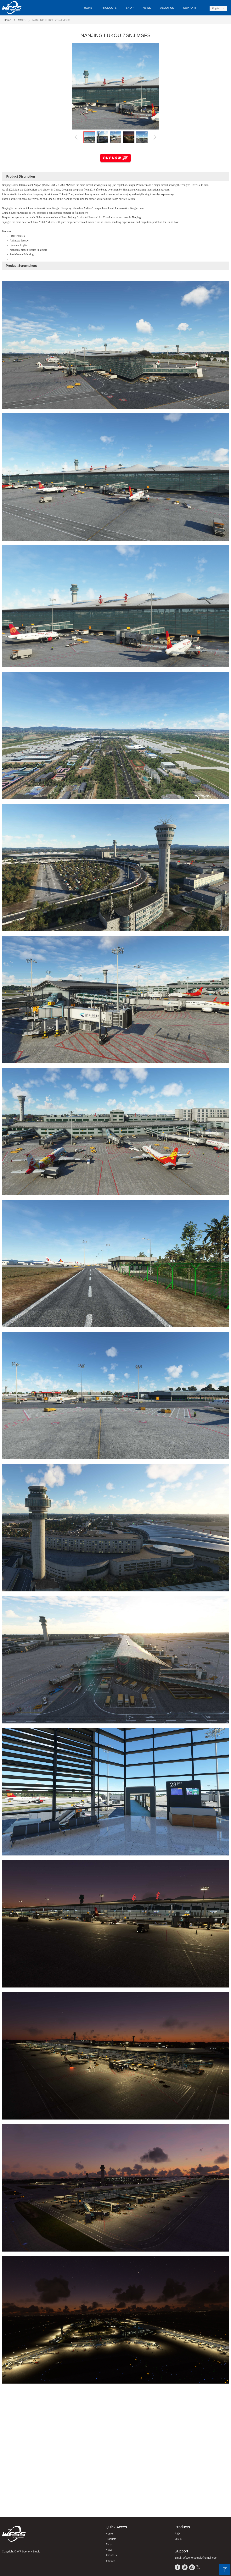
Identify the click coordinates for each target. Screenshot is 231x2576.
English (216, 8)
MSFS (21, 20)
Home (7, 20)
